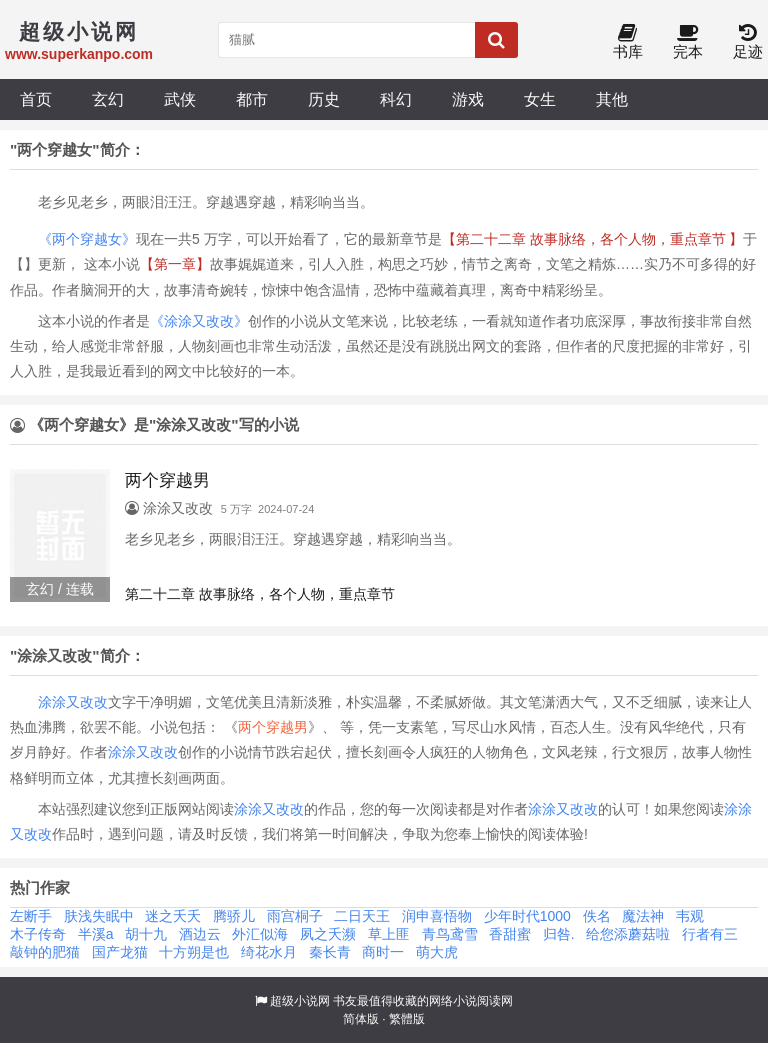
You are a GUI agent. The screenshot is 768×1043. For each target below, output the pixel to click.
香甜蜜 (510, 934)
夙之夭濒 (328, 934)
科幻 (396, 99)
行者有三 (710, 934)
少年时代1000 (527, 916)
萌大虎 (437, 952)
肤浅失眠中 (99, 916)
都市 (252, 99)
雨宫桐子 (295, 916)
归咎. (559, 934)
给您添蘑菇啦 (628, 934)
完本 (688, 42)
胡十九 (146, 934)
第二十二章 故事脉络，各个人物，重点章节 (260, 594)
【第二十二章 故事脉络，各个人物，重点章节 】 (593, 239)
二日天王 (362, 916)
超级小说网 (300, 1001)
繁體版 (407, 1019)
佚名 (597, 916)
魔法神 (643, 916)
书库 (628, 42)
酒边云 (200, 934)
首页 (36, 99)
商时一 (383, 952)
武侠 (180, 99)
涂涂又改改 (73, 702)
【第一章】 (175, 264)
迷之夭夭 (173, 916)
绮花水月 (269, 952)
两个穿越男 (273, 727)
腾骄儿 (234, 916)
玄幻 (108, 99)
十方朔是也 (194, 952)
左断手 (31, 916)
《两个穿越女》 (87, 239)
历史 (324, 99)
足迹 (748, 42)
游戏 (468, 99)
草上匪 (389, 934)
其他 (612, 99)
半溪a (96, 934)
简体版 (361, 1019)
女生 (540, 99)
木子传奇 (38, 934)
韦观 (690, 916)
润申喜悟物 (437, 916)
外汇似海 (260, 934)
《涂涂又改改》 (199, 321)
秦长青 (330, 952)
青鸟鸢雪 (450, 934)
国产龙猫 (120, 952)
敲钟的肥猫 (45, 952)
